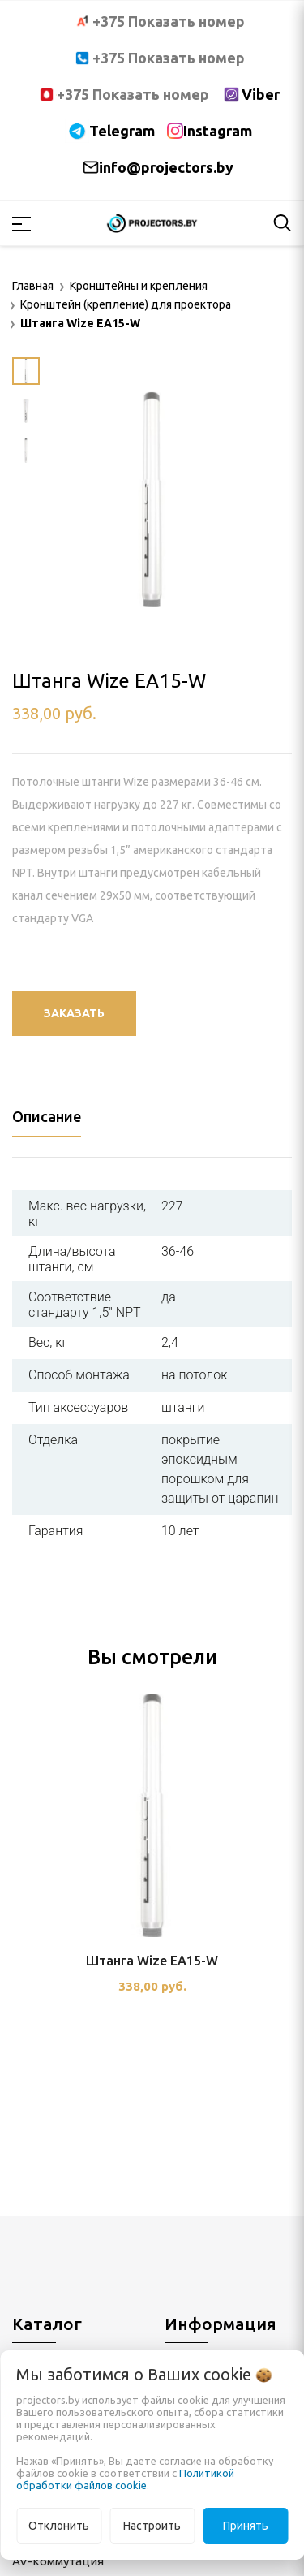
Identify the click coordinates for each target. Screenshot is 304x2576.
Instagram (217, 131)
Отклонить (58, 2525)
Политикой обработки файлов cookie (125, 2479)
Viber (261, 94)
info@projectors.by (166, 167)
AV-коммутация (58, 2561)
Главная (33, 285)
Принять (245, 2525)
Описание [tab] (46, 1116)
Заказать (74, 1013)
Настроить (152, 2525)
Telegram (122, 131)
